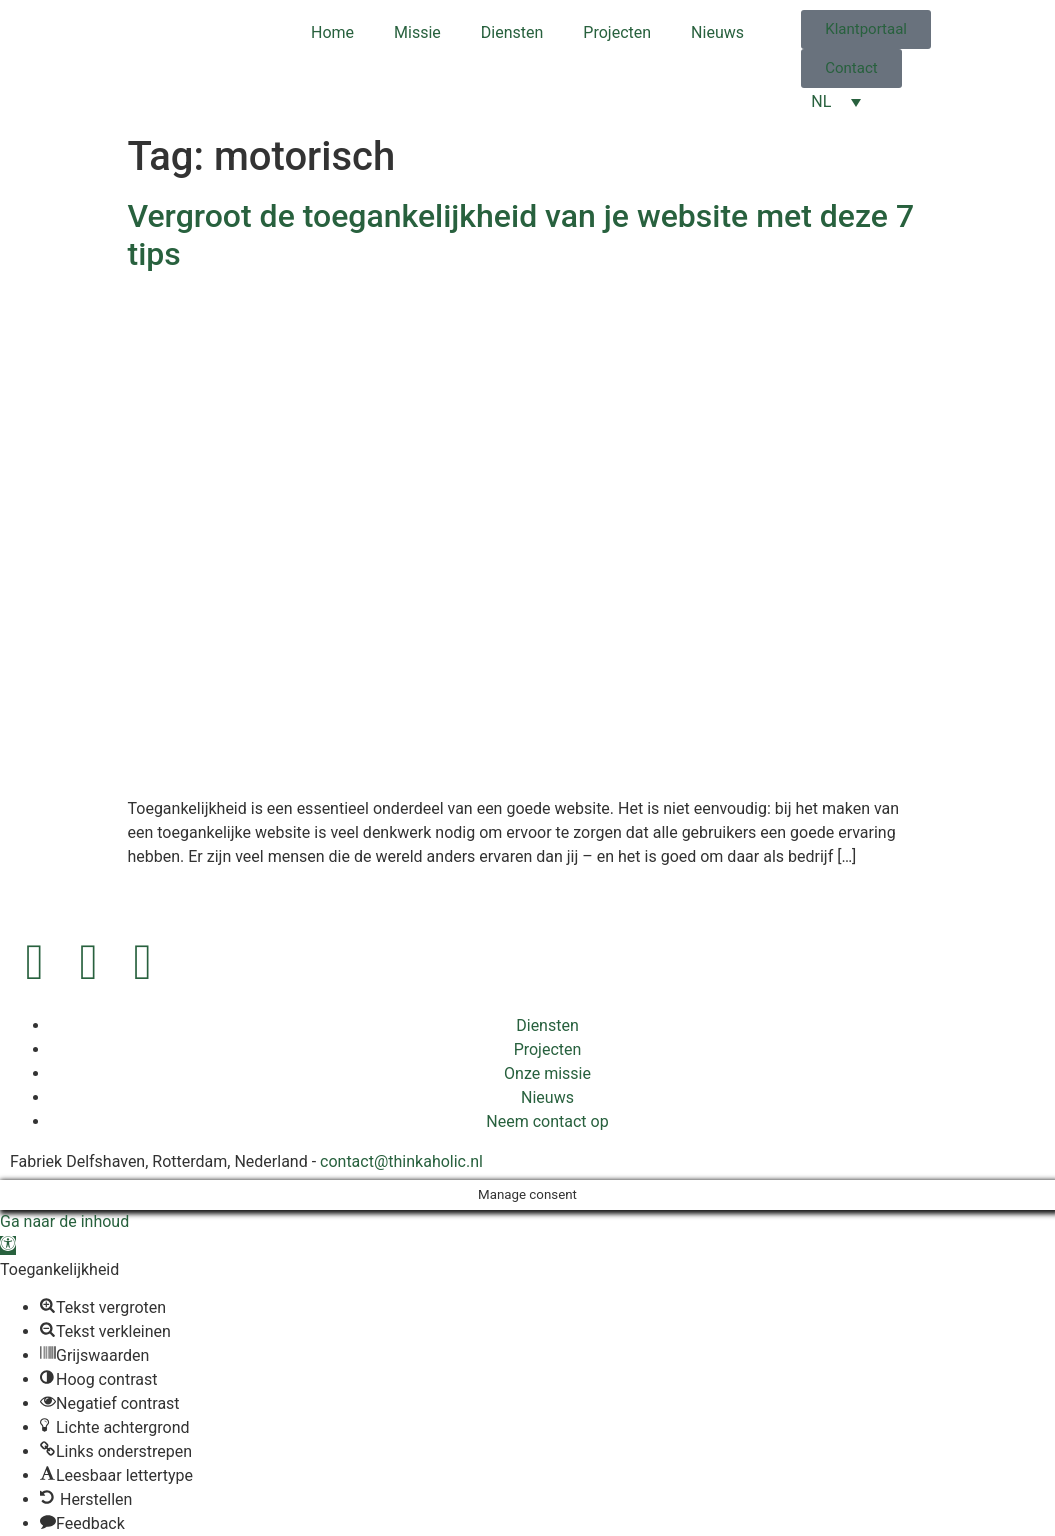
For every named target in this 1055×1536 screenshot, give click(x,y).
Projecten (617, 32)
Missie (417, 32)
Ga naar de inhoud (64, 1221)
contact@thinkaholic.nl (401, 1161)
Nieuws (717, 32)
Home (332, 32)
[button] (8, 1245)
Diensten (512, 32)
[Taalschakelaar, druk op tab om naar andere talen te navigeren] (836, 101)
